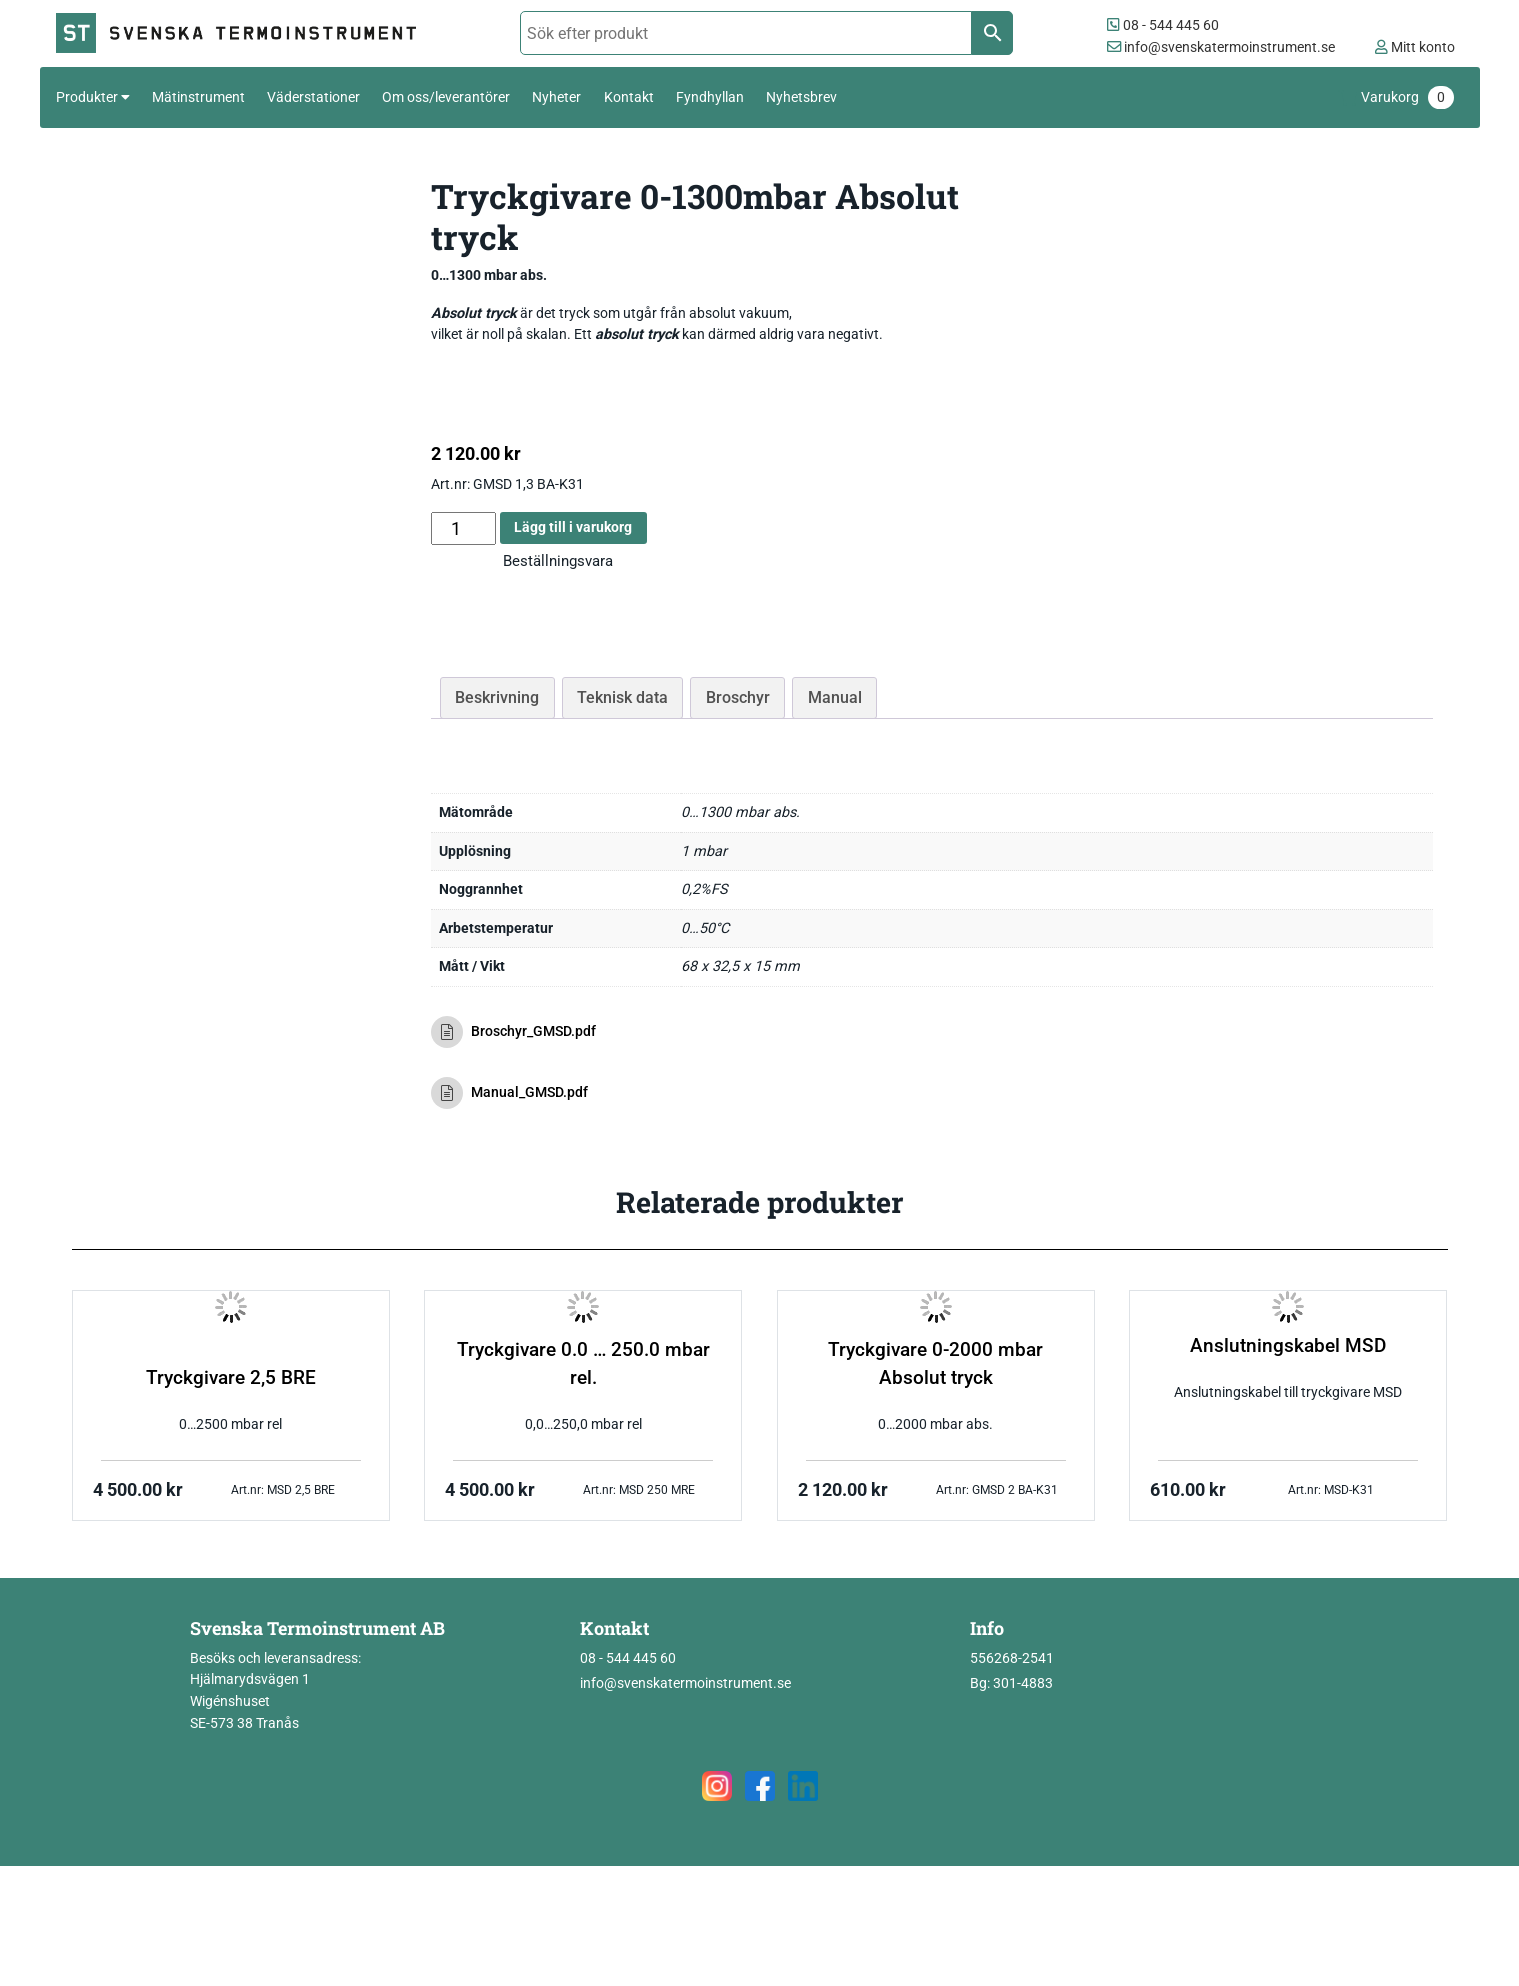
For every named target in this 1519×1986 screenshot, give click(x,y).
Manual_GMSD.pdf (510, 1093)
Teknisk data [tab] (622, 697)
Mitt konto (1415, 47)
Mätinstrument (198, 97)
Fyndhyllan (710, 97)
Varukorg (1407, 97)
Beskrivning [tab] (497, 697)
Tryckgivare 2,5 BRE (231, 1378)
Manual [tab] (835, 697)
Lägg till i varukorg (573, 527)
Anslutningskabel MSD (1288, 1346)
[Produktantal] (463, 528)
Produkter (87, 97)
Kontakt (629, 97)
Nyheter (556, 97)
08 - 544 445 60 (1163, 25)
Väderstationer (313, 97)
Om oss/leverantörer (446, 97)
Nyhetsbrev (801, 97)
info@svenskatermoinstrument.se (1221, 47)
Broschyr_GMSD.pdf (514, 1032)
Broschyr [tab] (738, 697)
